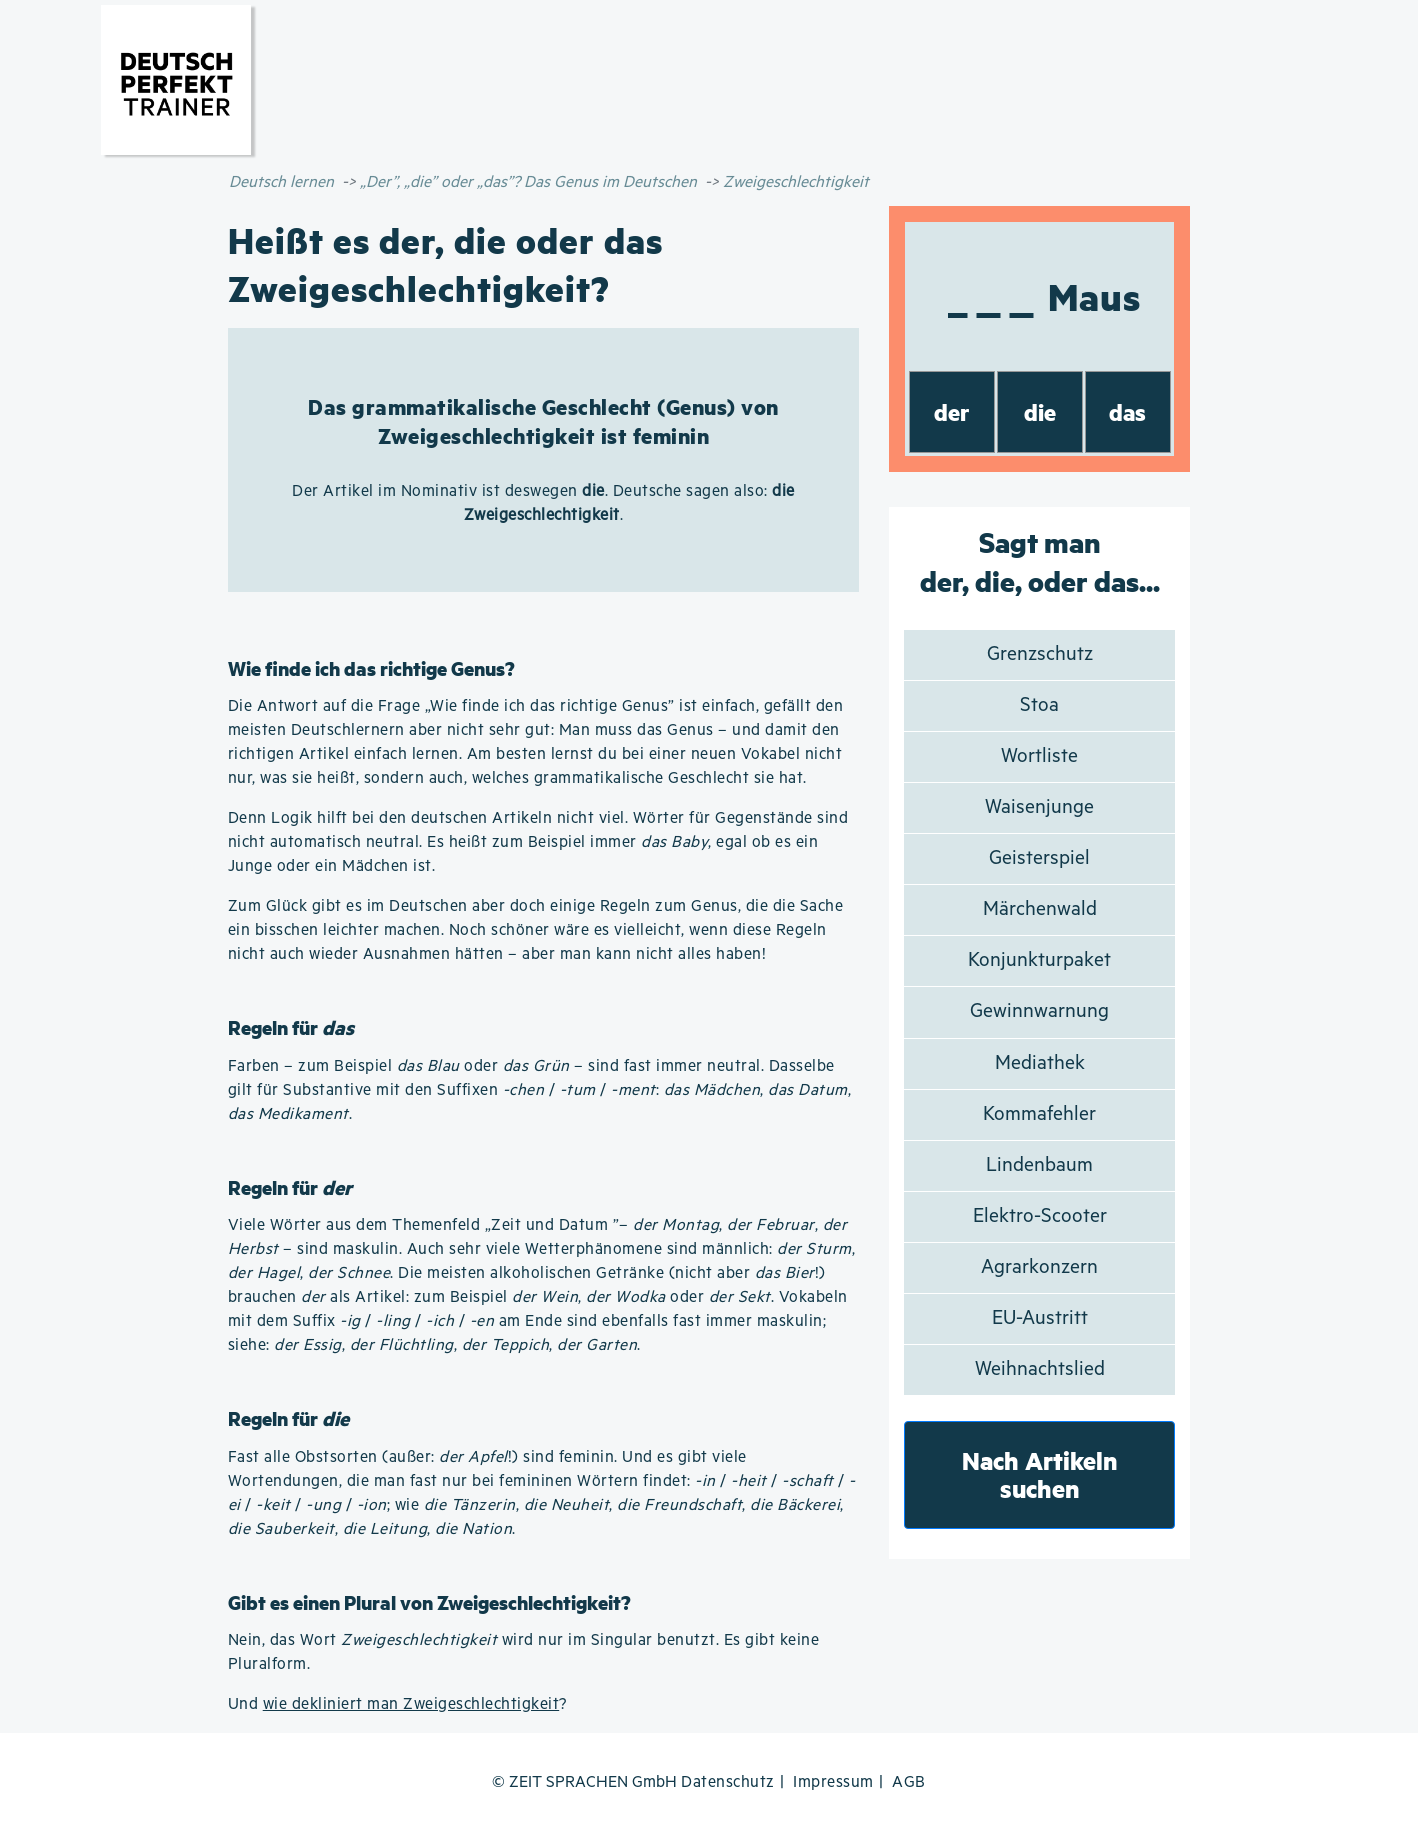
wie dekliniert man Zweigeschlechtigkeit (411, 1704)
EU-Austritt (1040, 1318)
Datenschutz (728, 1782)
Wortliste (1039, 756)
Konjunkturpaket (1039, 960)
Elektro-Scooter (1040, 1216)
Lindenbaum (1039, 1165)
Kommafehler (1039, 1114)
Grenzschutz (1040, 654)
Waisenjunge (1039, 807)
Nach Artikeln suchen (1040, 1474)
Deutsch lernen (281, 182)
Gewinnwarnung (1039, 1011)
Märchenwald (1040, 909)
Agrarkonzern (1039, 1267)
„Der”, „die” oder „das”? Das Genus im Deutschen (528, 182)
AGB (909, 1782)
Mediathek (1040, 1063)
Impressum (833, 1782)
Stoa (1039, 705)
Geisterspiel (1039, 858)
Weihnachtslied (1040, 1369)
